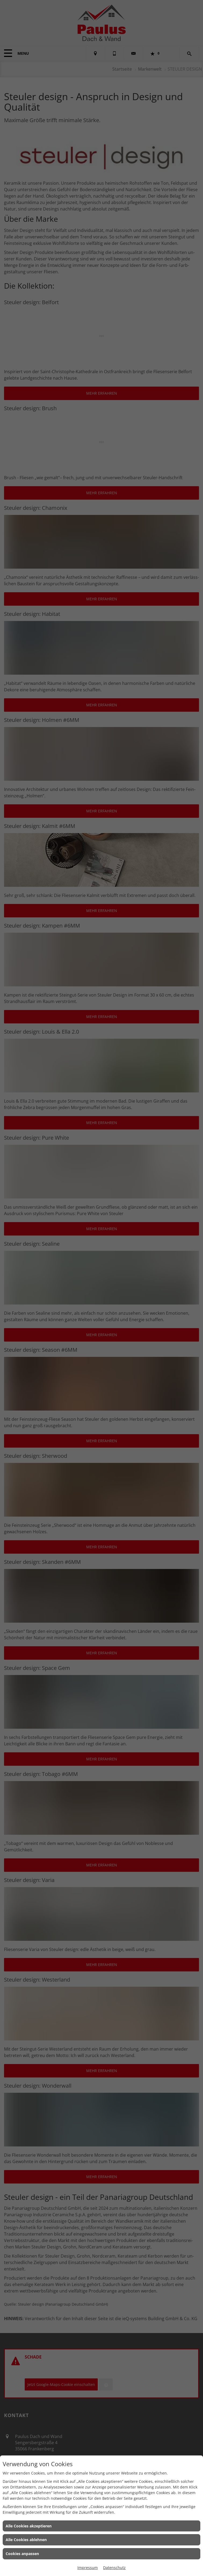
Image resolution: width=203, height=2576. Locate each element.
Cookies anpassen (22, 2553)
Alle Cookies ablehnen (26, 2539)
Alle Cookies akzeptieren (29, 2525)
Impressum (87, 2567)
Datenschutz (114, 2567)
